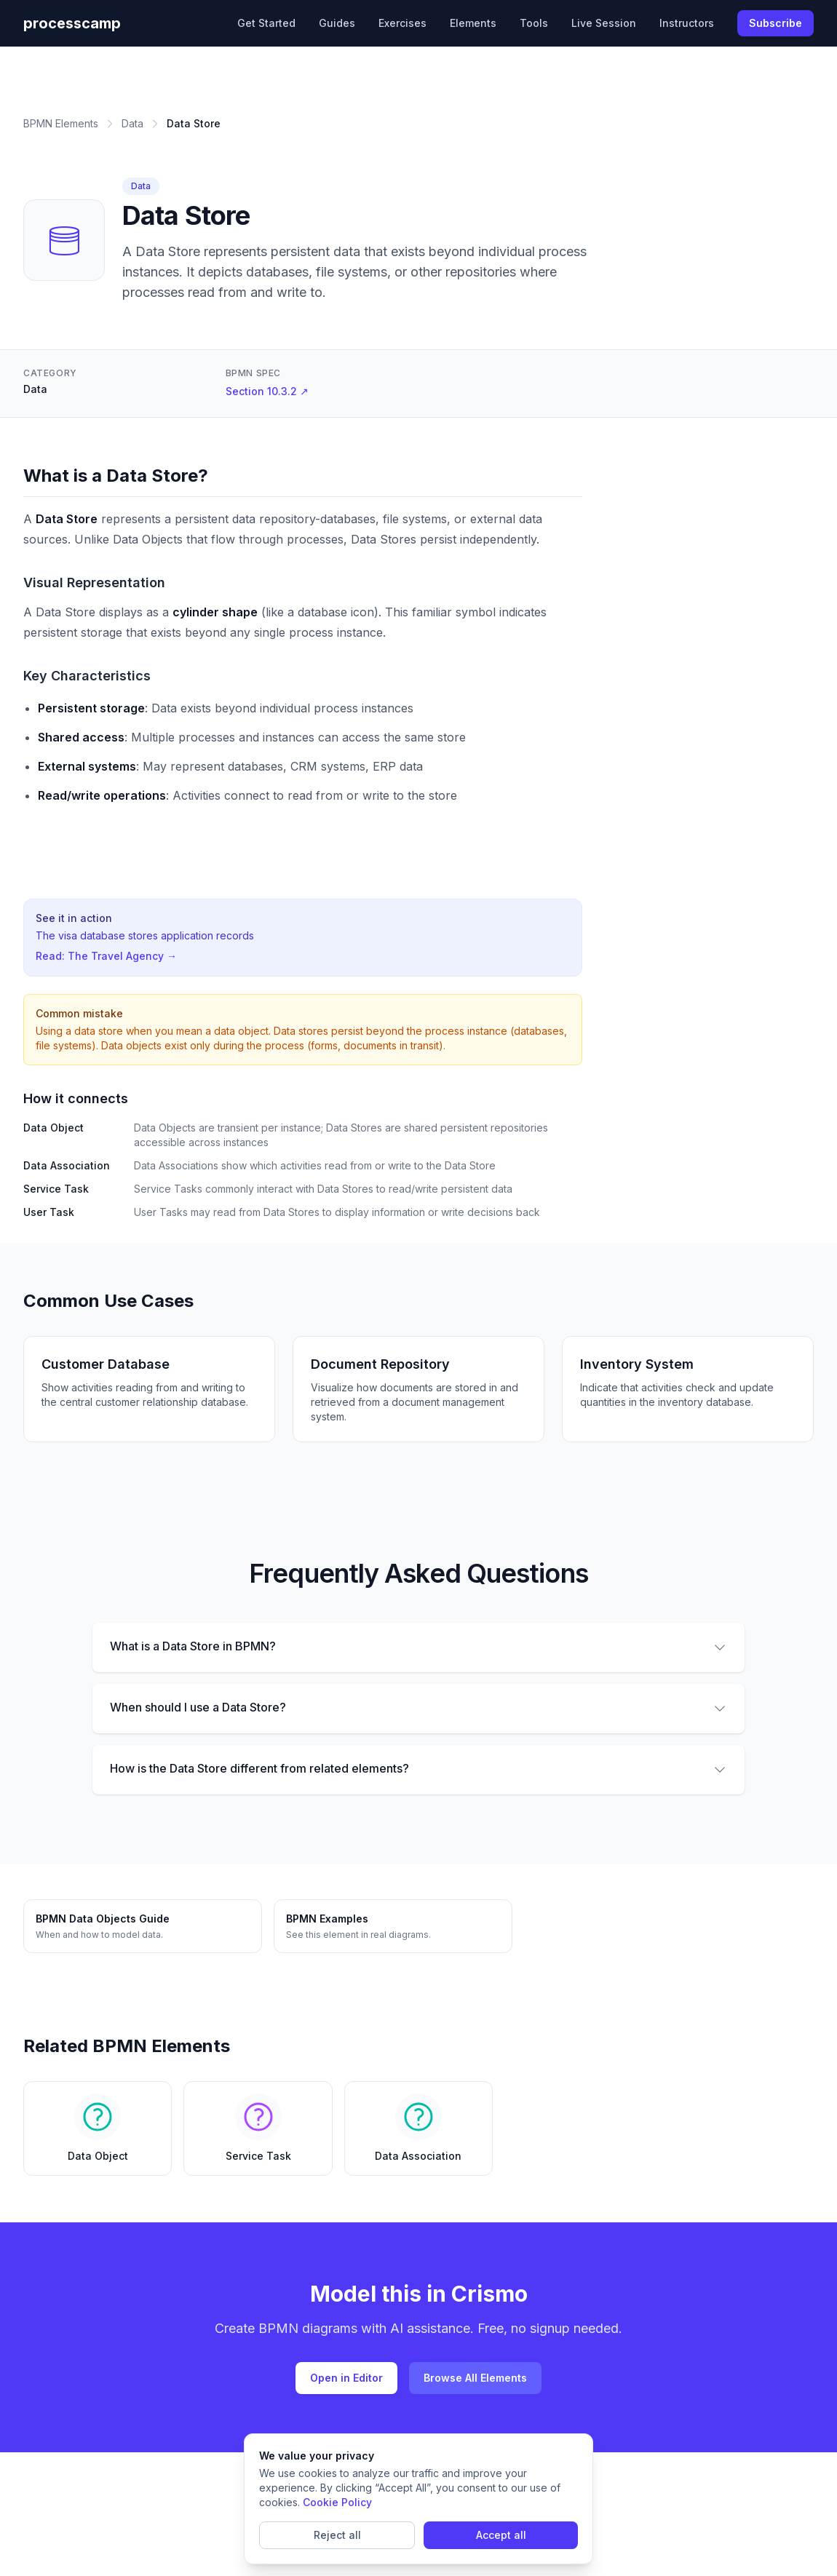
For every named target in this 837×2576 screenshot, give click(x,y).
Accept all (501, 2535)
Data (132, 123)
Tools (534, 23)
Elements (473, 23)
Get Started (266, 23)
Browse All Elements (475, 2378)
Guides (337, 23)
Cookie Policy (337, 2502)
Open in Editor (346, 2378)
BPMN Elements (60, 123)
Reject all (337, 2535)
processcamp (72, 23)
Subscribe (775, 23)
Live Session (603, 23)
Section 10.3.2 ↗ (267, 391)
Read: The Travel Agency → (106, 956)
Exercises (402, 23)
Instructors (686, 23)
